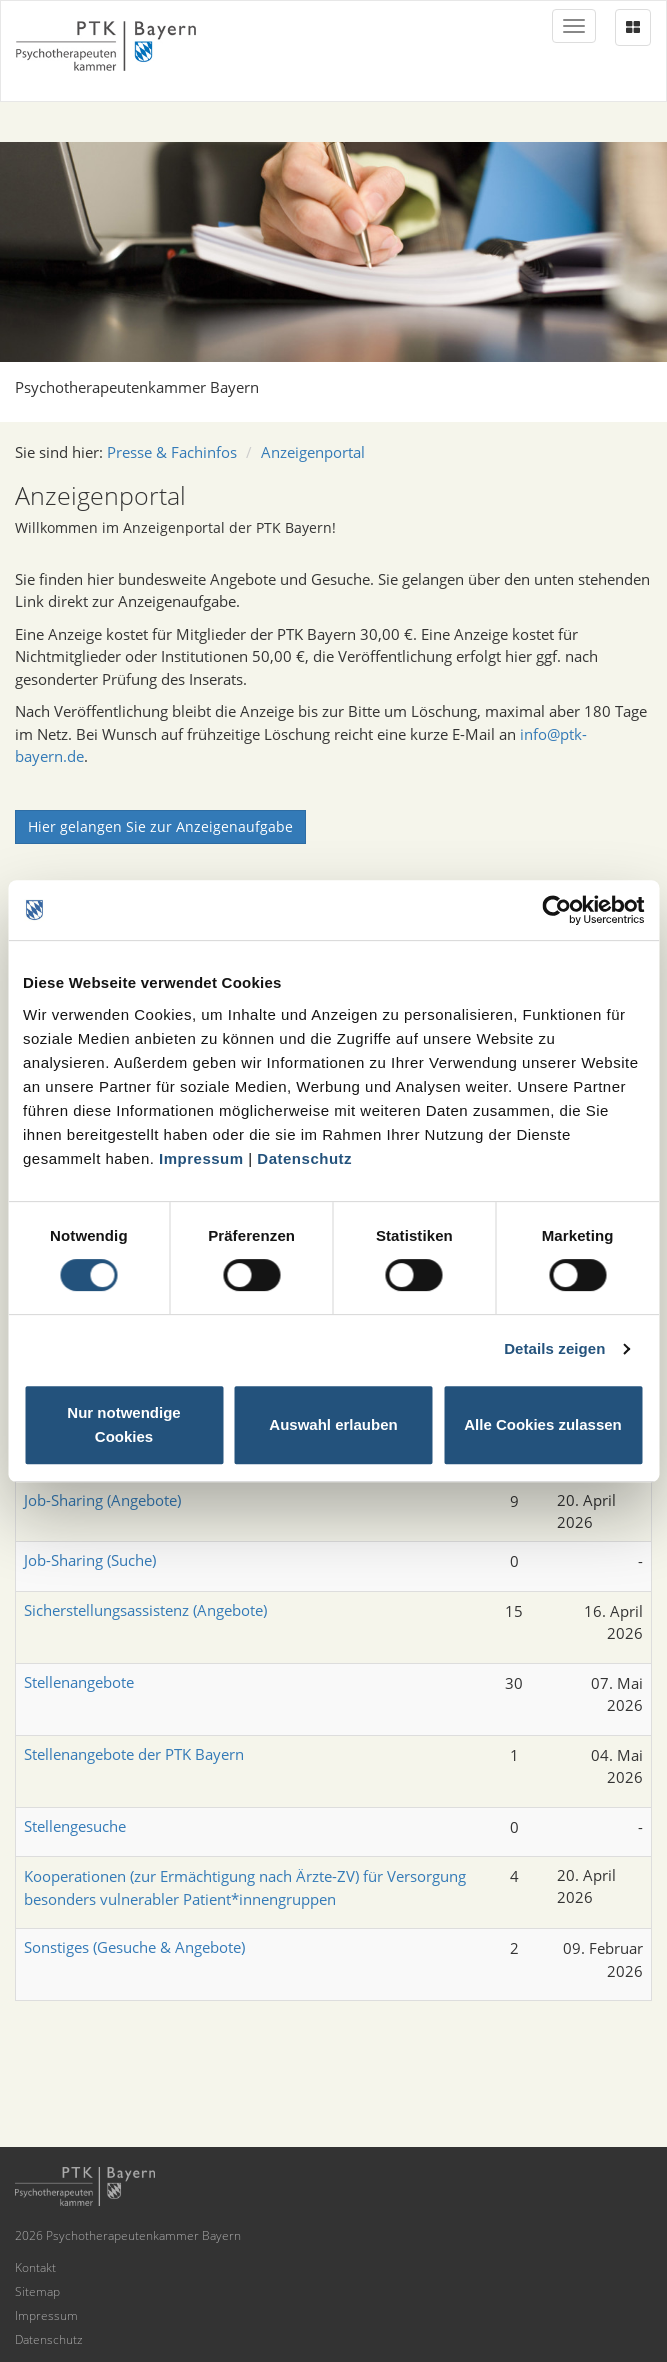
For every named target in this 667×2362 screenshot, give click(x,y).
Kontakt (35, 2267)
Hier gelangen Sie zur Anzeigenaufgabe (160, 826)
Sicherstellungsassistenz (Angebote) (145, 1610)
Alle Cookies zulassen (543, 1424)
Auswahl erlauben (333, 1424)
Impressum (201, 1158)
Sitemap (37, 2291)
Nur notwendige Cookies (123, 1424)
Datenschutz (304, 1158)
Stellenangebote (79, 1682)
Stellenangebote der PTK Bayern (134, 1754)
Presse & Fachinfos (172, 452)
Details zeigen (554, 1348)
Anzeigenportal (313, 452)
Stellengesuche (75, 1826)
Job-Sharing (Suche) (90, 1560)
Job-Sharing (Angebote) (102, 1500)
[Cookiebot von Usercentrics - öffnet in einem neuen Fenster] (556, 910)
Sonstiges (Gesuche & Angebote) (134, 1947)
